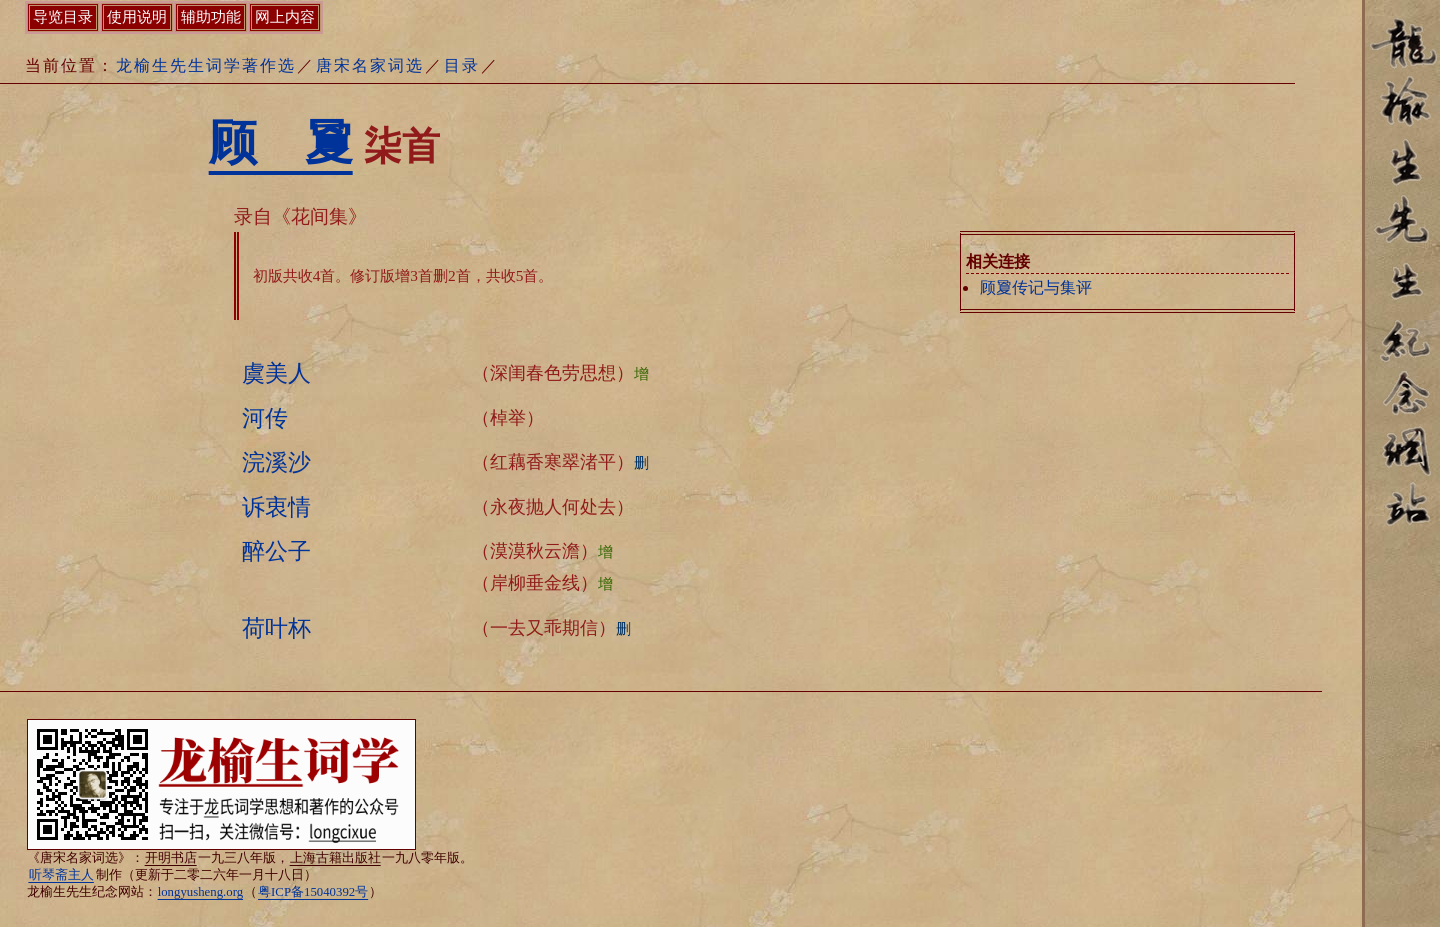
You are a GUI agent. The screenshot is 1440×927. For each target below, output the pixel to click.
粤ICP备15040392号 (313, 892)
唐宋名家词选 (370, 65)
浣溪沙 (276, 462)
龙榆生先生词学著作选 (206, 65)
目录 (462, 65)
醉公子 (276, 551)
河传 (265, 418)
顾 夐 (281, 142)
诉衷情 (276, 507)
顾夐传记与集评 (1036, 287)
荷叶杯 (276, 628)
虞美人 (276, 373)
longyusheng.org (200, 892)
